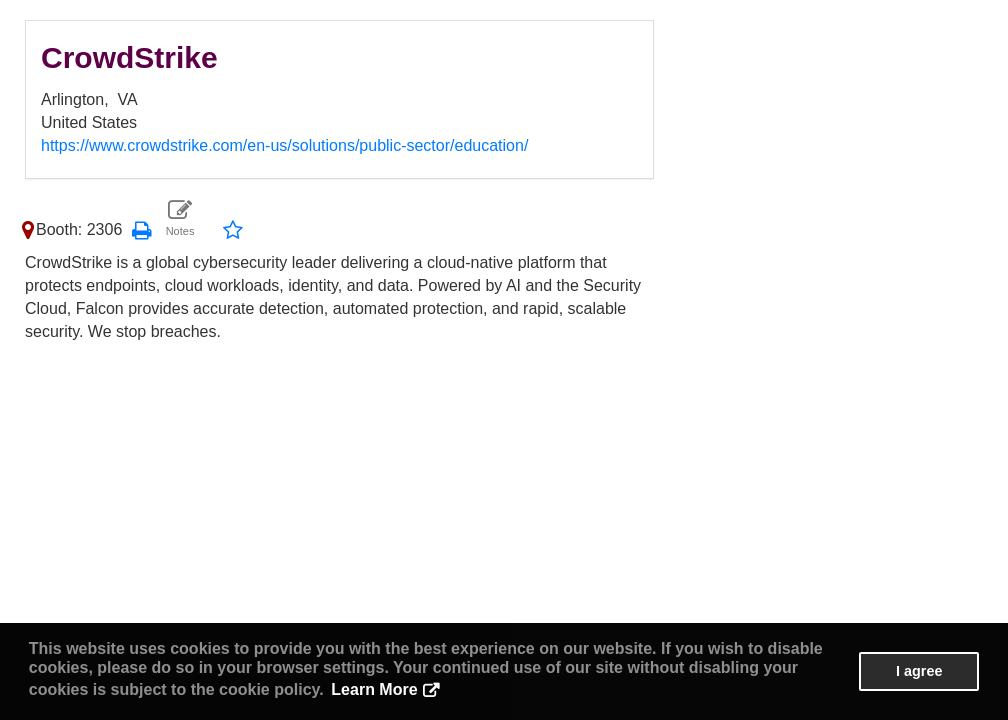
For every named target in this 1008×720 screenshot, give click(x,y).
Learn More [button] (374, 689)
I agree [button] (919, 671)
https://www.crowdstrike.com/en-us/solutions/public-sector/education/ (284, 145)
